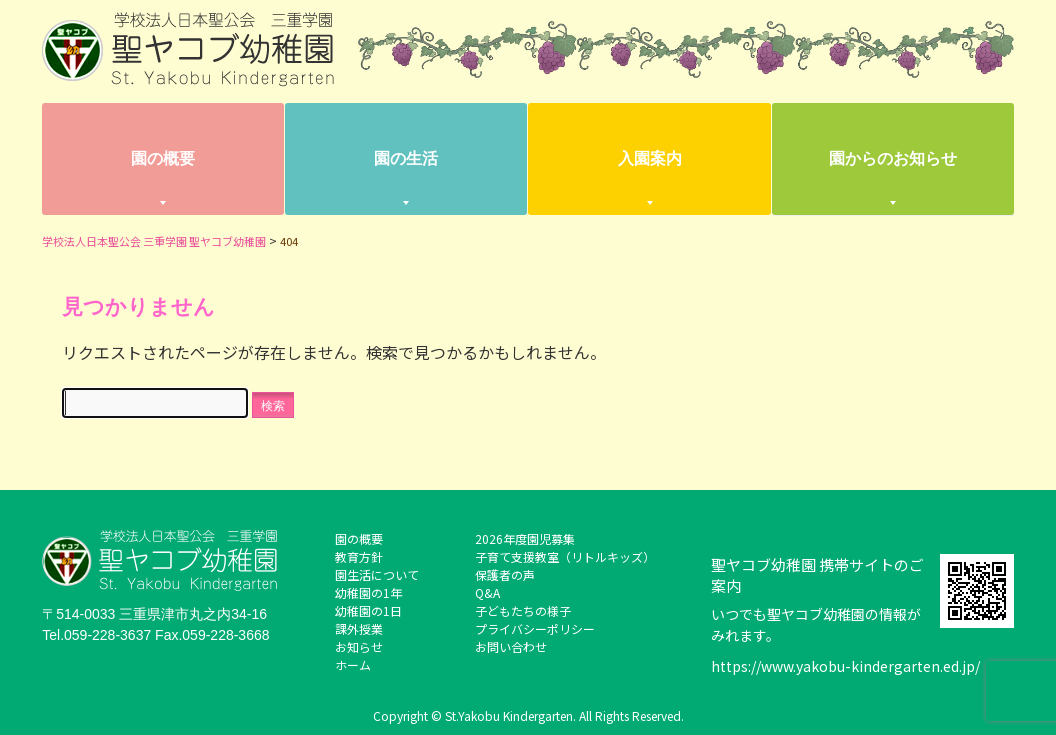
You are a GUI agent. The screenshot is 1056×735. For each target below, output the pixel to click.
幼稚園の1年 (368, 592)
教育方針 (359, 556)
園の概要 (163, 158)
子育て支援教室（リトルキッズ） (565, 556)
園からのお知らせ (893, 158)
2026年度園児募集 (525, 538)
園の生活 (406, 158)
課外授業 (359, 628)
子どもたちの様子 (523, 610)
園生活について (377, 574)
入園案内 (650, 158)
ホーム (353, 664)
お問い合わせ (511, 646)
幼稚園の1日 (368, 610)
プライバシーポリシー (535, 628)
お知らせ (359, 646)
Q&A (487, 592)
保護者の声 (505, 574)
